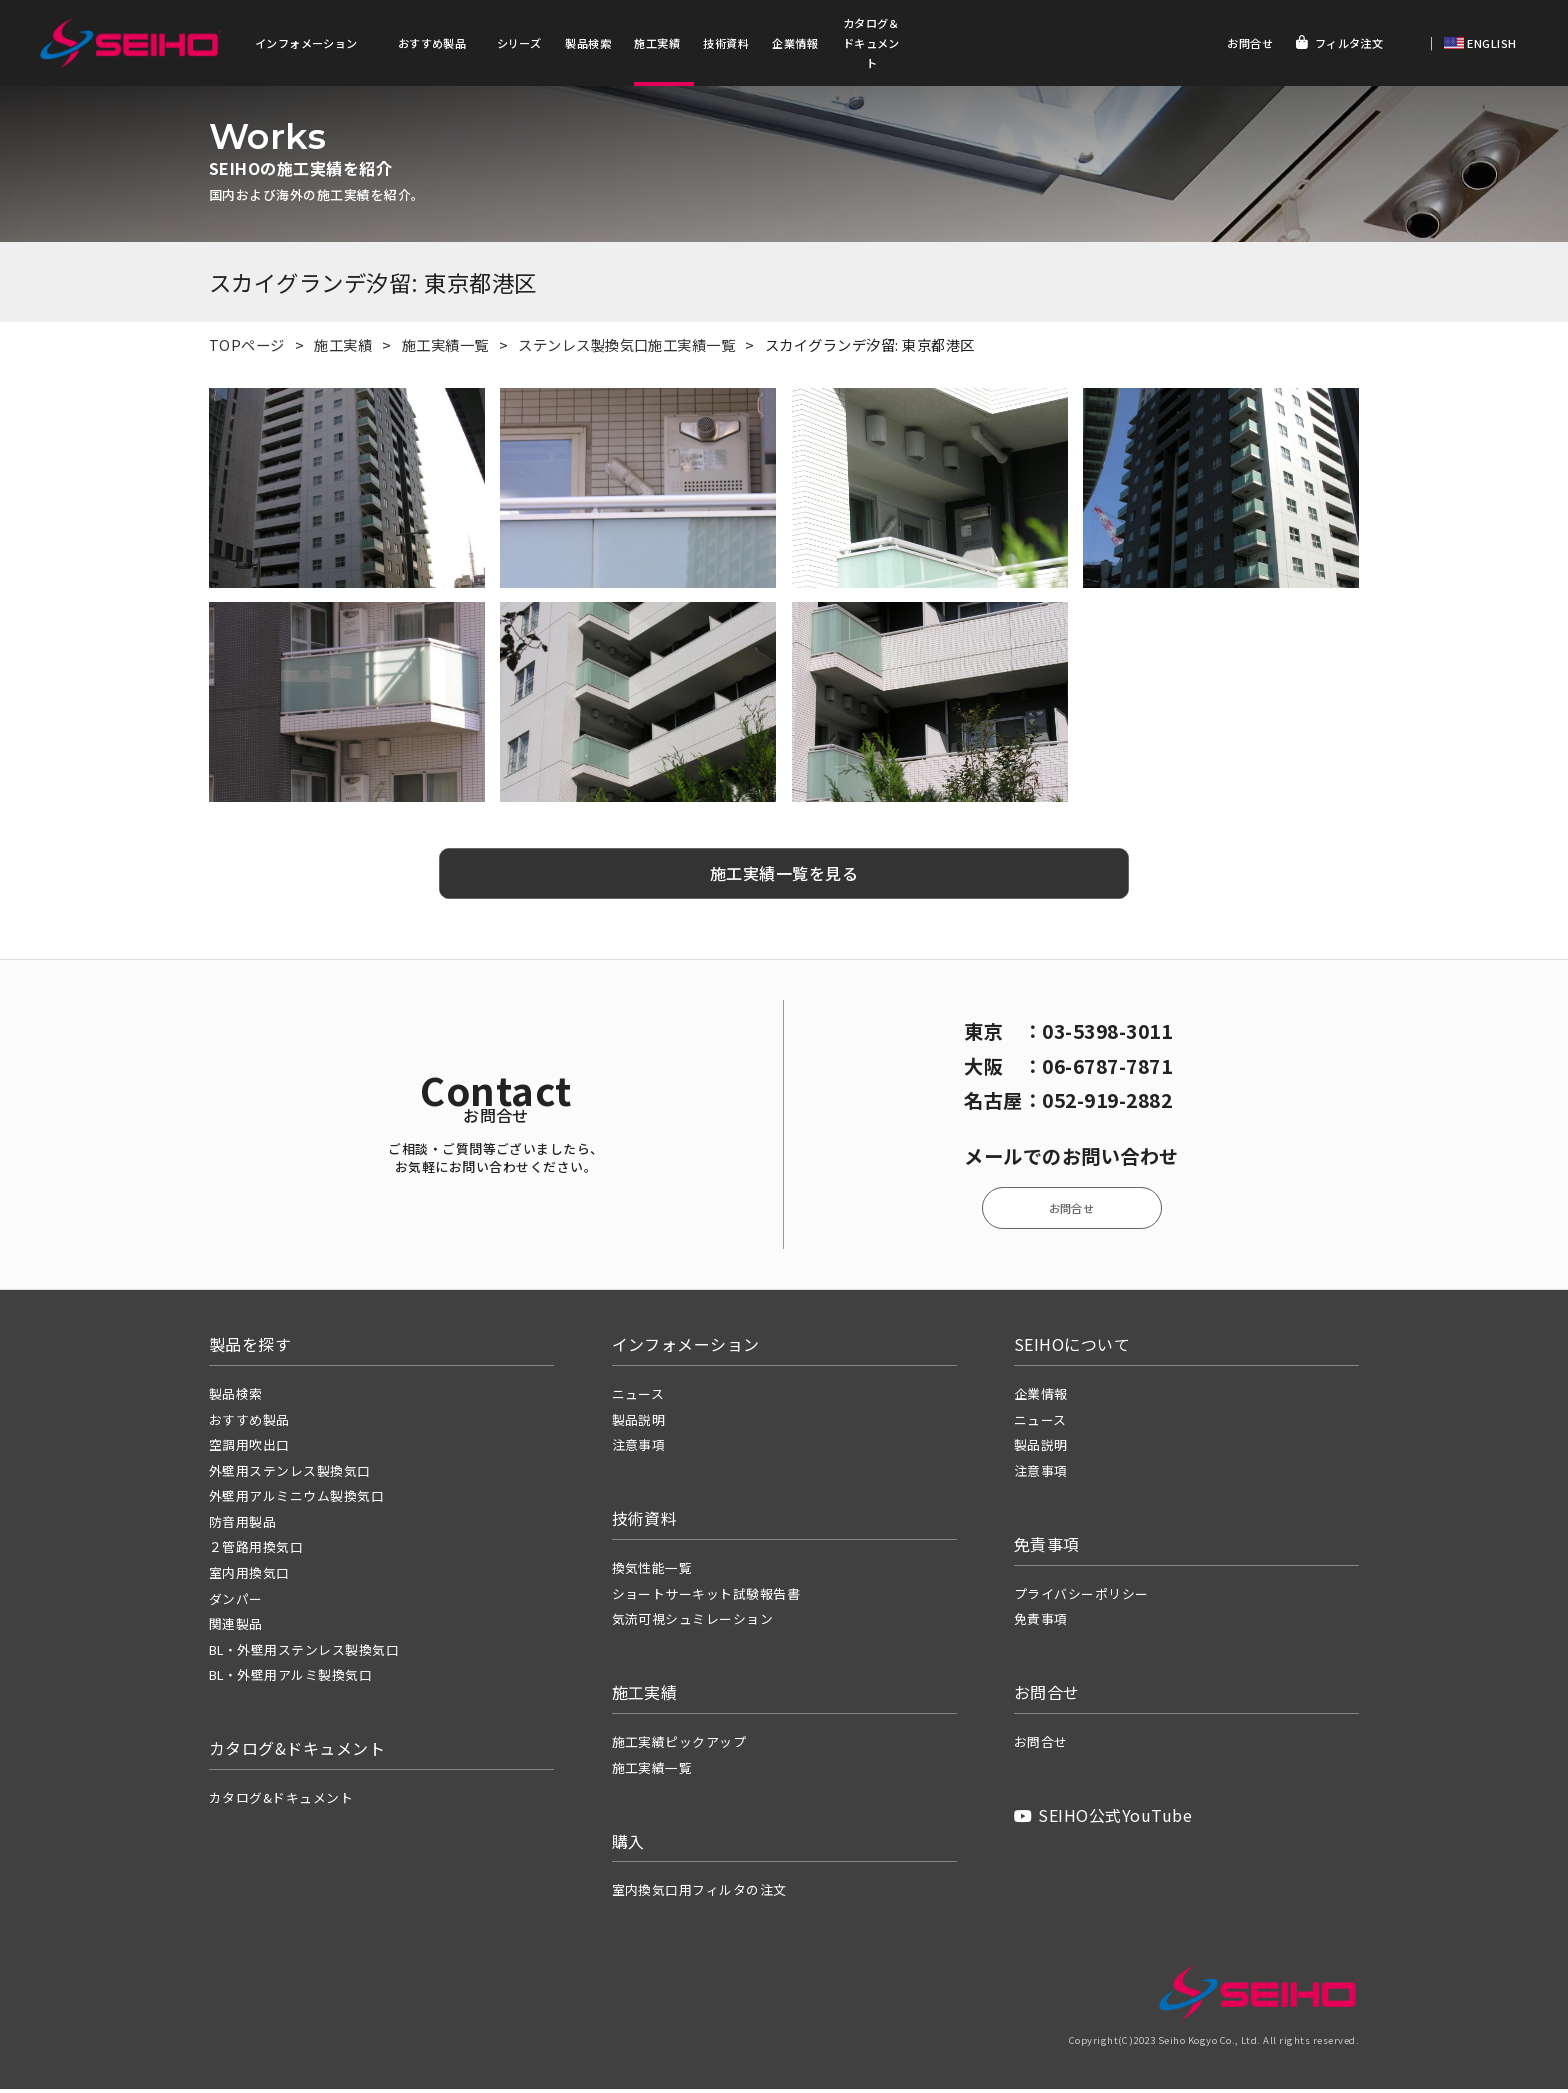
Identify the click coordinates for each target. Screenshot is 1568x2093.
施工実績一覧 (445, 348)
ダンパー (236, 1601)
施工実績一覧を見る (784, 877)
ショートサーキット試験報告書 (706, 1596)
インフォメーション (306, 43)
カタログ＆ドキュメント (871, 43)
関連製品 (236, 1627)
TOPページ (247, 348)
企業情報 (795, 43)
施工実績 (657, 43)
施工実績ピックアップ (679, 1745)
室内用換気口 (249, 1576)
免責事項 (1041, 1622)
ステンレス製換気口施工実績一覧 (626, 348)
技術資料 (726, 43)
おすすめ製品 (432, 43)
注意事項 (639, 1448)
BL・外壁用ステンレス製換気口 (304, 1652)
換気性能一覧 (652, 1571)
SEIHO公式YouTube (1103, 1819)
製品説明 (639, 1422)
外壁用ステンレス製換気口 (290, 1473)
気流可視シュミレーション (693, 1622)
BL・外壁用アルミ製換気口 (290, 1678)
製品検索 (588, 43)
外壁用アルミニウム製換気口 (296, 1499)
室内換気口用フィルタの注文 (699, 1893)
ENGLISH (1490, 43)
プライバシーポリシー (1081, 1596)
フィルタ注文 (1339, 43)
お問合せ (1250, 43)
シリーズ (519, 43)
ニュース (638, 1397)
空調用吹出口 (249, 1448)
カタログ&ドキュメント (281, 1801)
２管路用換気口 (256, 1550)
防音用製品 (242, 1525)
